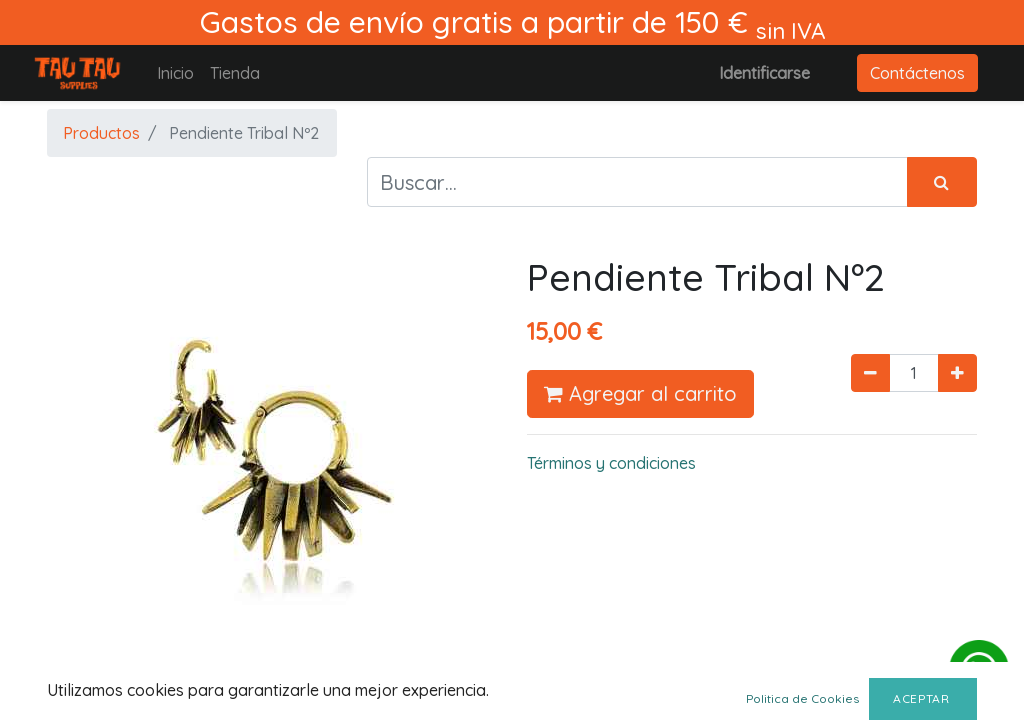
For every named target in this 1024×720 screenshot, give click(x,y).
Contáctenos (917, 73)
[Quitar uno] (870, 373)
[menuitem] (175, 73)
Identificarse (764, 73)
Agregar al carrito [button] (640, 393)
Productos (101, 133)
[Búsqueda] (942, 182)
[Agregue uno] (957, 373)
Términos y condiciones (611, 463)
